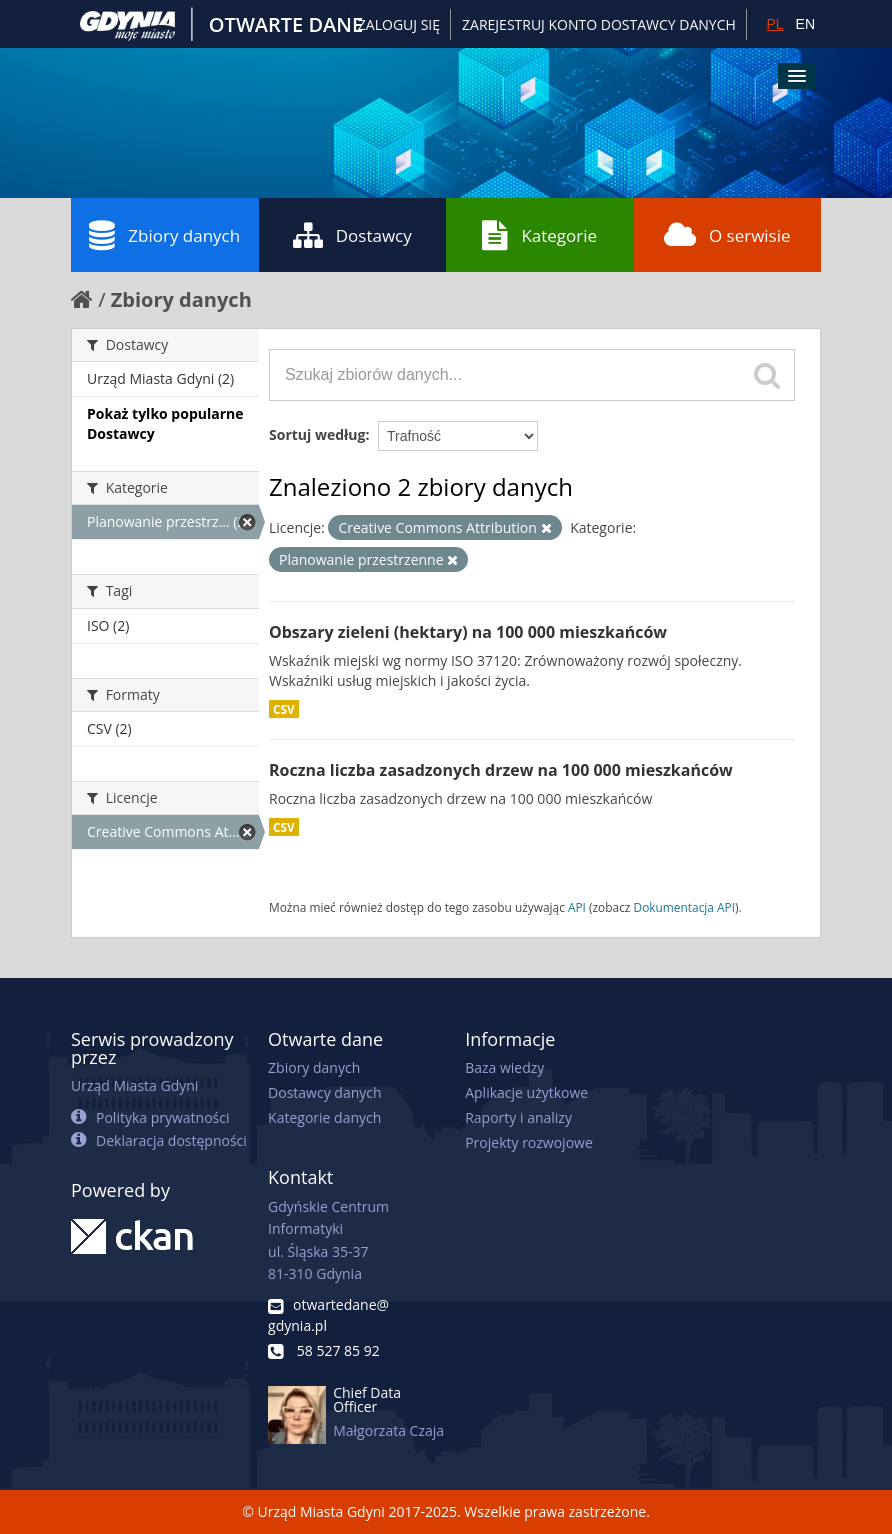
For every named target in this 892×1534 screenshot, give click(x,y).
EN (805, 24)
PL (774, 24)
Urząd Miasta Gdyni (134, 1085)
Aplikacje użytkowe (526, 1092)
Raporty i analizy (518, 1117)
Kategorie (539, 235)
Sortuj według (317, 434)
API (577, 907)
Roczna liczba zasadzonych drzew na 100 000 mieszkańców (501, 770)
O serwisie (727, 235)
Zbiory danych (164, 235)
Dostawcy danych (324, 1092)
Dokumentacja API (685, 907)
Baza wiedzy (504, 1067)
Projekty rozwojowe (529, 1142)
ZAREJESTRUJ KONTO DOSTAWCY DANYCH (599, 24)
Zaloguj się (399, 24)
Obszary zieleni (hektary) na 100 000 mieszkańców (468, 632)
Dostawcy (352, 235)
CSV (284, 709)
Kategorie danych (324, 1117)
